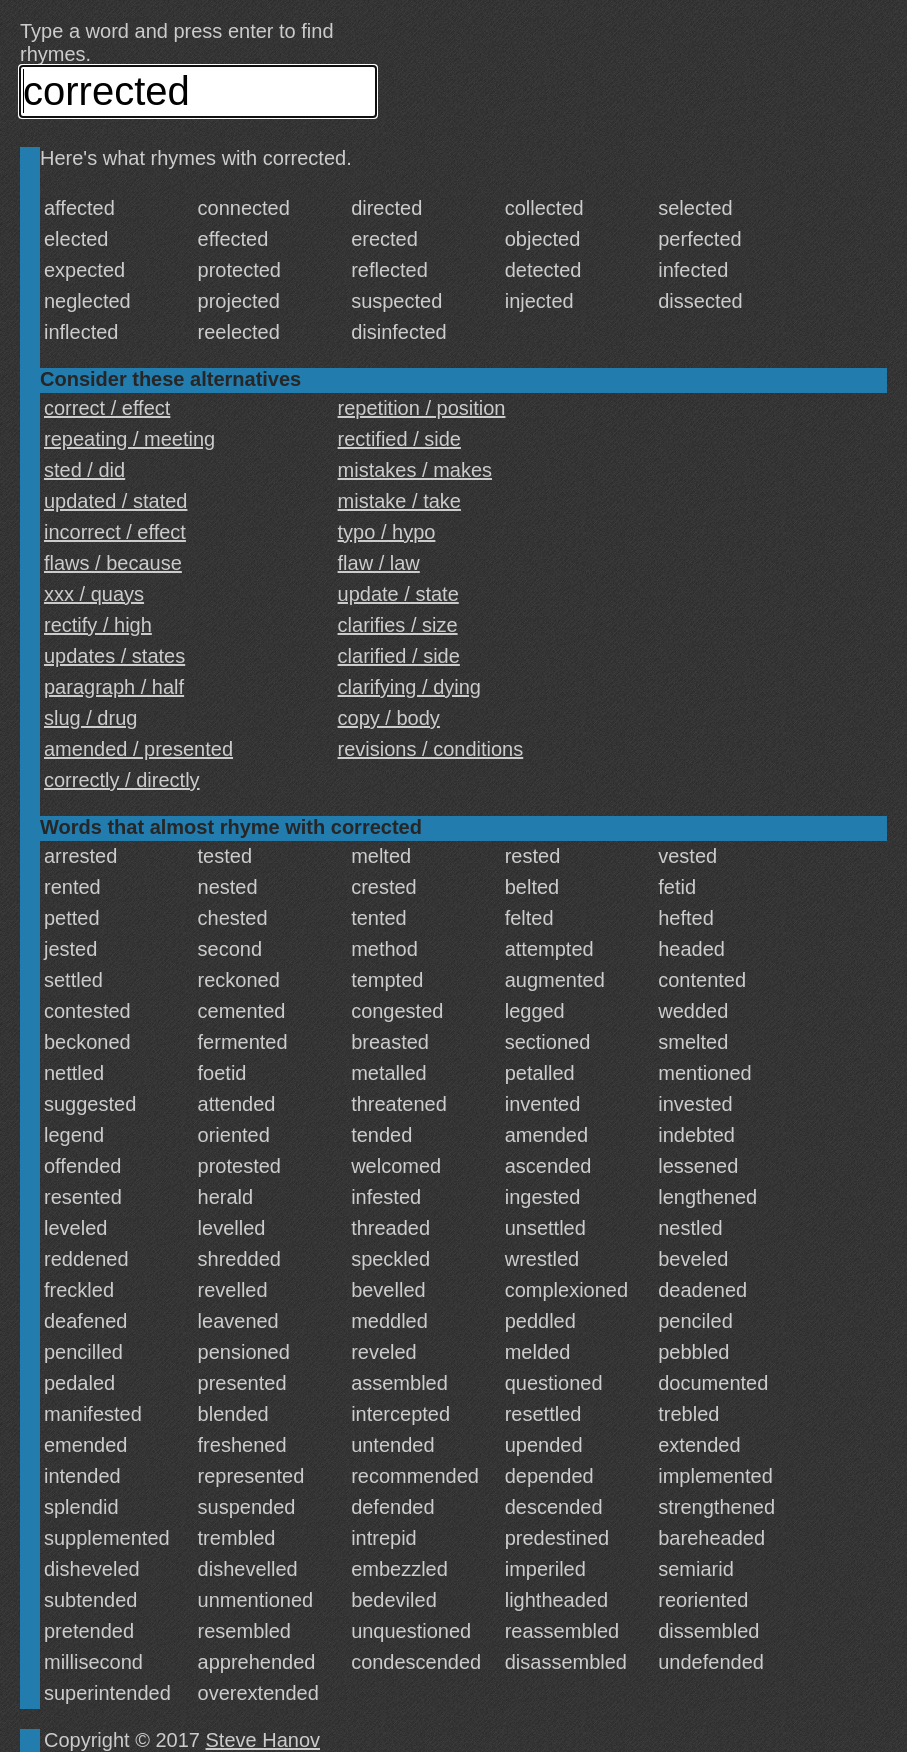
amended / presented (138, 749)
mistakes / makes (415, 470)
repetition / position (422, 408)
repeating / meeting (129, 439)
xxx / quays (94, 594)
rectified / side (399, 439)
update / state (398, 594)
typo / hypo (387, 532)
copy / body (389, 718)
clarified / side (399, 656)
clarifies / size (398, 625)
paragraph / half (114, 687)
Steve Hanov (263, 1740)
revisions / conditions (431, 749)
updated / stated (115, 501)
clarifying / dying (409, 687)
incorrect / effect (115, 532)
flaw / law (379, 563)
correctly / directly (122, 780)
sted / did (84, 470)
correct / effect (107, 408)
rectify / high (98, 625)
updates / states (114, 656)
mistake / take (399, 501)
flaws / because (113, 563)
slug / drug (90, 718)
